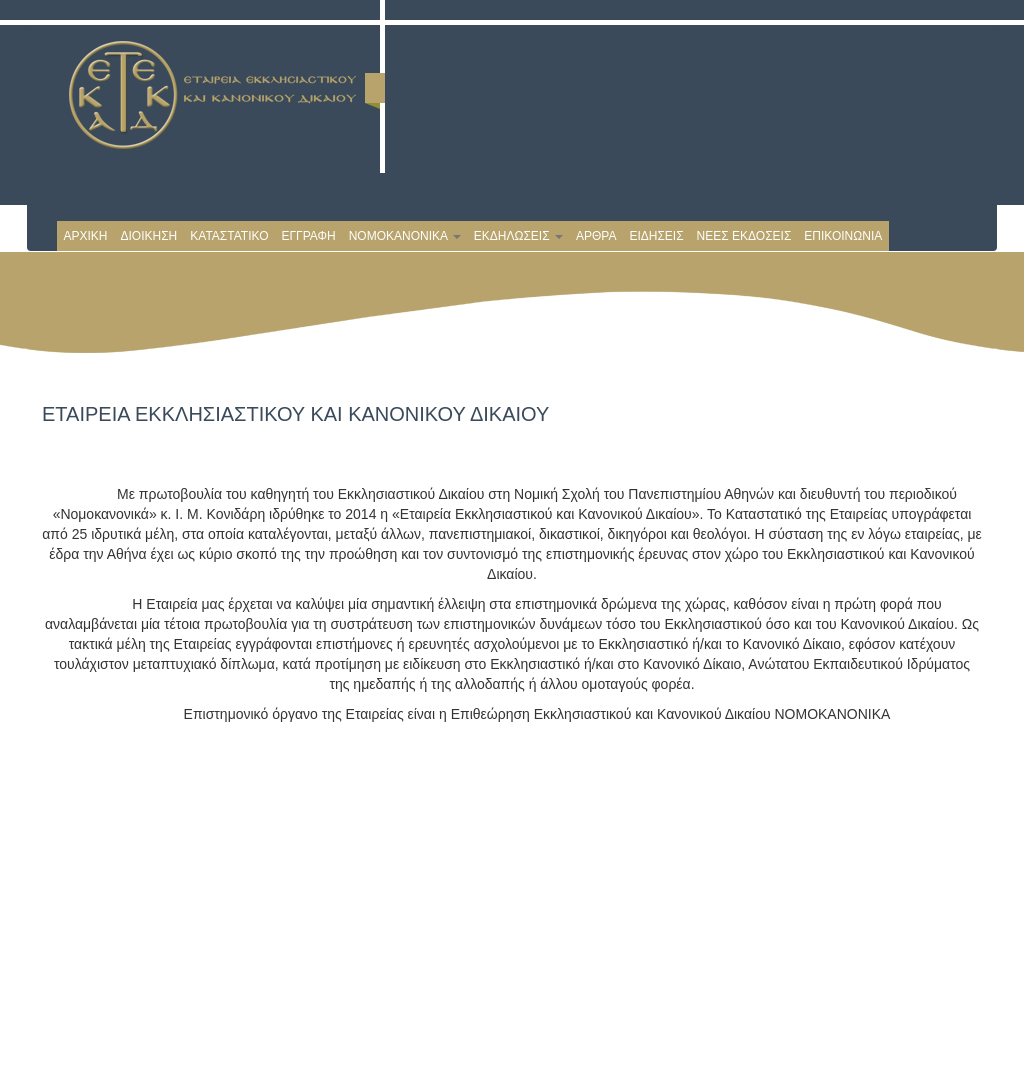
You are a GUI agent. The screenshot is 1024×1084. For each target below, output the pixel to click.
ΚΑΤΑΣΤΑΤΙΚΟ (229, 236)
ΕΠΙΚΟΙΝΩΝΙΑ (843, 236)
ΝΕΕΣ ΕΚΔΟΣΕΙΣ (744, 236)
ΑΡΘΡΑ (596, 236)
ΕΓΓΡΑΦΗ (308, 236)
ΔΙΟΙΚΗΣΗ (149, 236)
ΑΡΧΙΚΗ (86, 236)
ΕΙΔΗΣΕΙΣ (656, 236)
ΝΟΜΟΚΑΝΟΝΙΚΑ (405, 236)
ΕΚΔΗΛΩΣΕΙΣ (518, 236)
